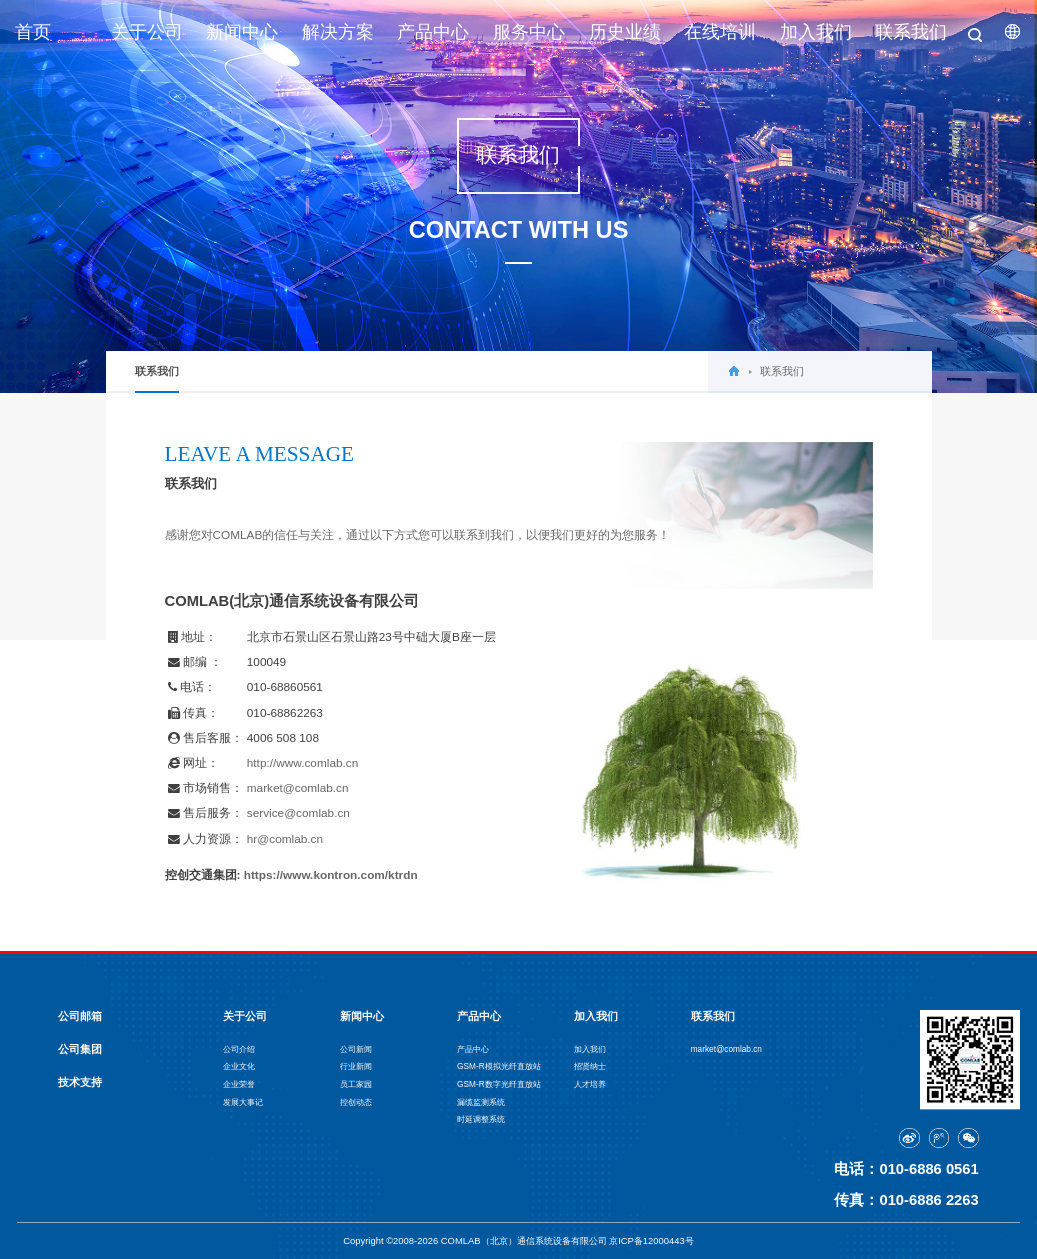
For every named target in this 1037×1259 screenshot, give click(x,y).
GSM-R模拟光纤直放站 (499, 1066)
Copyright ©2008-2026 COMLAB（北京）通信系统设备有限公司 (476, 1240)
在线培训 (720, 32)
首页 (33, 32)
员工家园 (356, 1084)
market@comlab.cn (298, 788)
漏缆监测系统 (481, 1102)
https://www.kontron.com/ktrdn (331, 875)
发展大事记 (243, 1102)
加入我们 (816, 32)
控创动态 (356, 1102)
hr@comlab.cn (285, 839)
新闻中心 (242, 32)
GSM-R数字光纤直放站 (499, 1084)
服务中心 (529, 32)
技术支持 (80, 1082)
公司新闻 (356, 1049)
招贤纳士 (590, 1066)
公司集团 (80, 1049)
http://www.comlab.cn (302, 763)
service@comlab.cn (298, 813)
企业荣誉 (239, 1084)
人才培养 (590, 1084)
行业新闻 (356, 1066)
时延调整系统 (481, 1119)
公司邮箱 (80, 1016)
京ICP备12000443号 (651, 1240)
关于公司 (147, 32)
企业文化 (239, 1066)
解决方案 (338, 32)
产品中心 (433, 32)
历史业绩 (625, 32)
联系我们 (911, 32)
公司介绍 (239, 1049)
